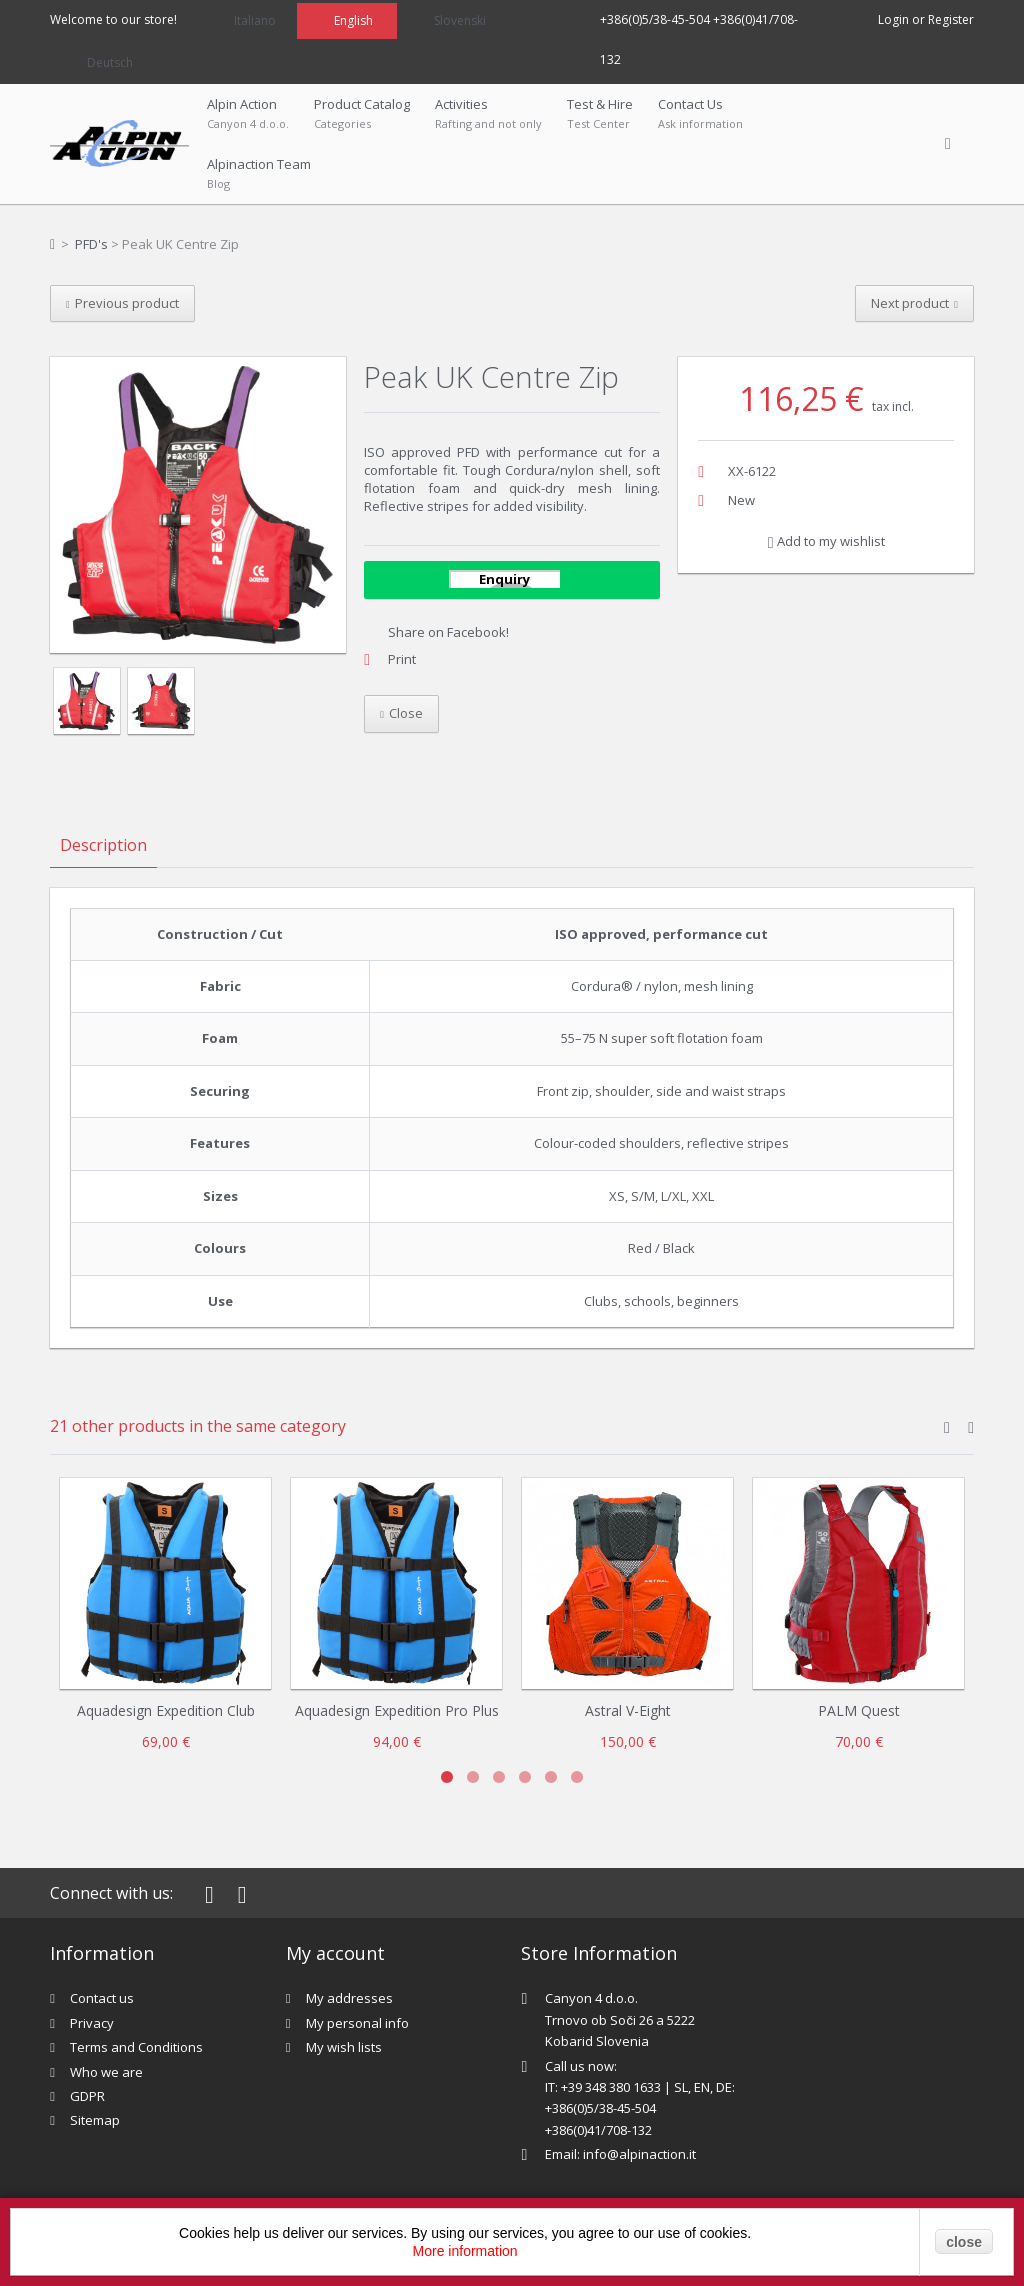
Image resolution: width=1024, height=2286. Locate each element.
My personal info (357, 2023)
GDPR (87, 2096)
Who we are (106, 2072)
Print (402, 659)
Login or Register (926, 19)
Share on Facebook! (448, 632)
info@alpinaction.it (639, 2154)
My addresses (349, 1998)
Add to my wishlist (826, 541)
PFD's (91, 244)
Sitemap (95, 2120)
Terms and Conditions (136, 2047)
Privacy (92, 2023)
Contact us (102, 1998)
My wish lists (344, 2047)
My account (335, 1953)
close (964, 2242)
